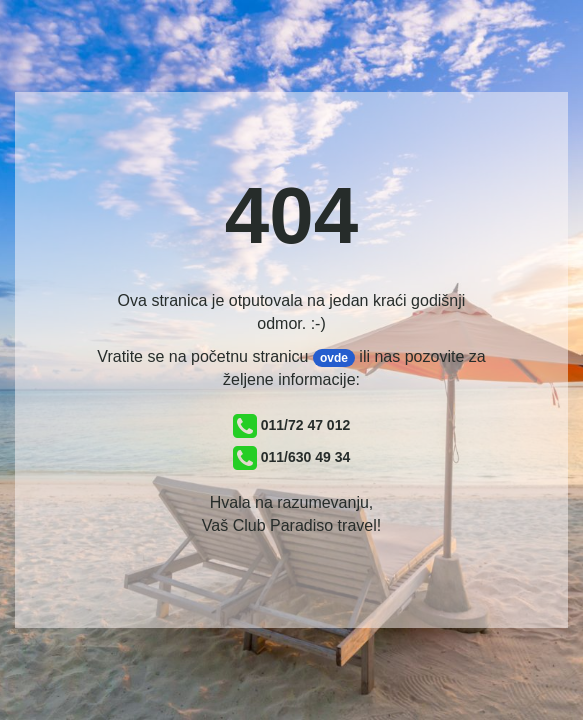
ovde (334, 358)
